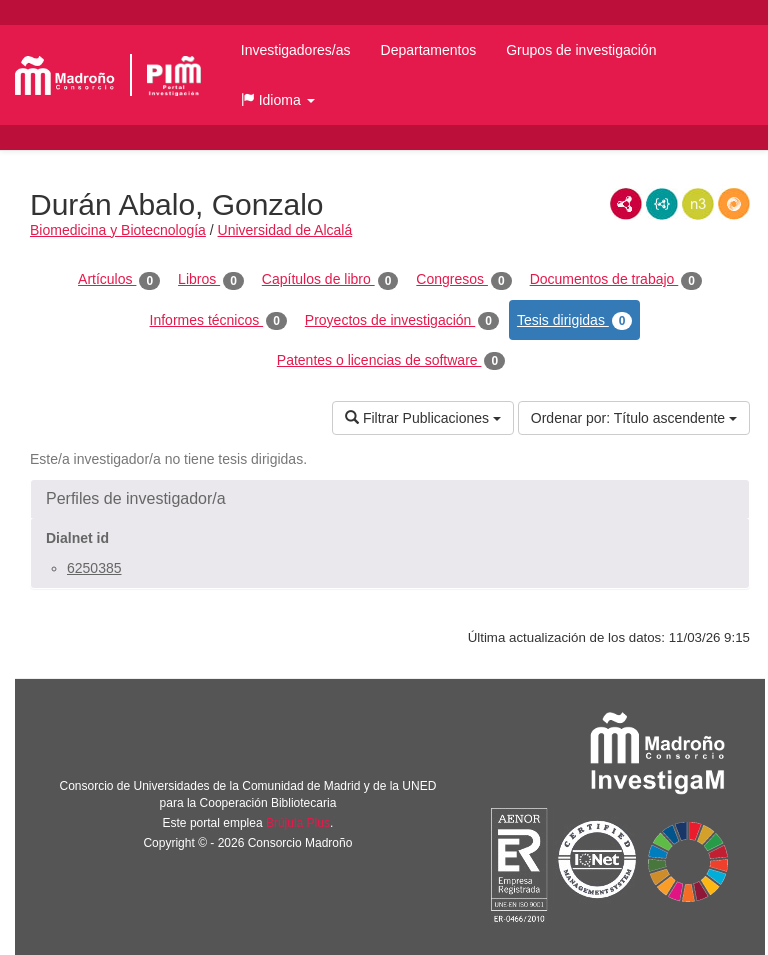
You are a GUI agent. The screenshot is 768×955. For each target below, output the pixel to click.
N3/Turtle (698, 204)
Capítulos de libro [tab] (330, 280)
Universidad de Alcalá (285, 230)
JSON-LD (662, 204)
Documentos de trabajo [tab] (616, 280)
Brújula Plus (298, 823)
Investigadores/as (296, 50)
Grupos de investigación (581, 50)
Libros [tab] (211, 280)
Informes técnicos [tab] (218, 321)
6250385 (94, 568)
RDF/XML (626, 204)
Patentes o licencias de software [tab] (391, 361)
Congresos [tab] (463, 280)
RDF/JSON (734, 204)
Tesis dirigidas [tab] (575, 321)
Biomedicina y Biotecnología (118, 230)
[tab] (390, 499)
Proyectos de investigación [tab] (402, 321)
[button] (278, 100)
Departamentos (429, 50)
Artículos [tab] (119, 280)
